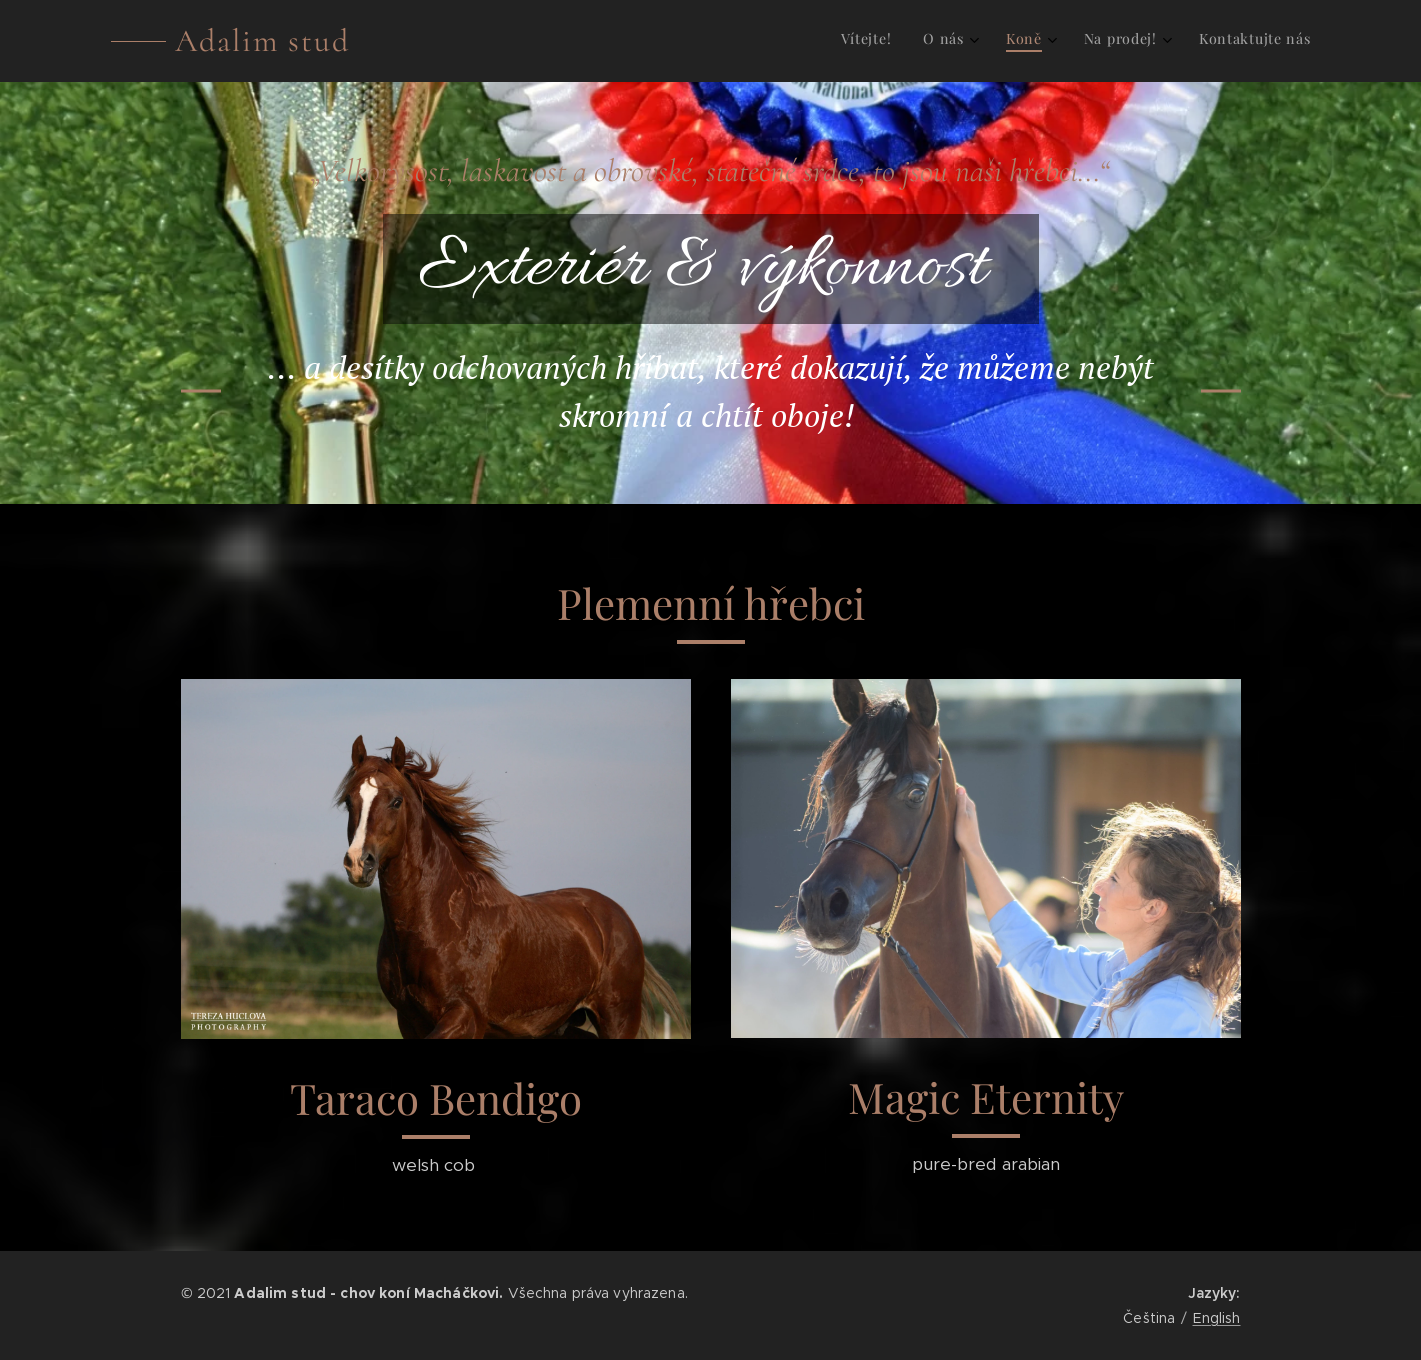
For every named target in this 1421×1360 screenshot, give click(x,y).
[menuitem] (1158, 41)
